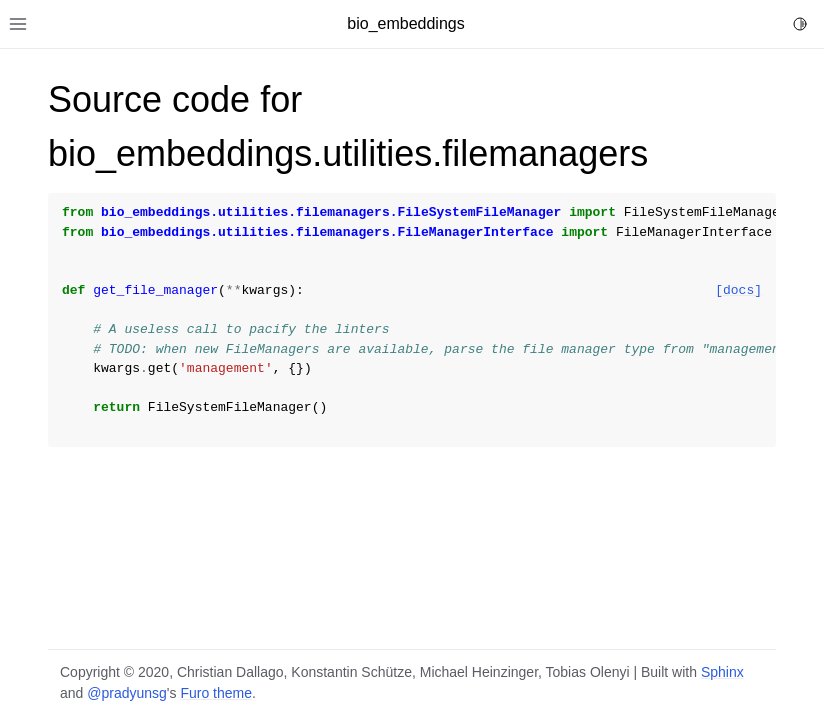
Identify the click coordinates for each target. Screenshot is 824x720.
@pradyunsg (127, 693)
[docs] (738, 290)
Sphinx (722, 672)
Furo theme (216, 693)
